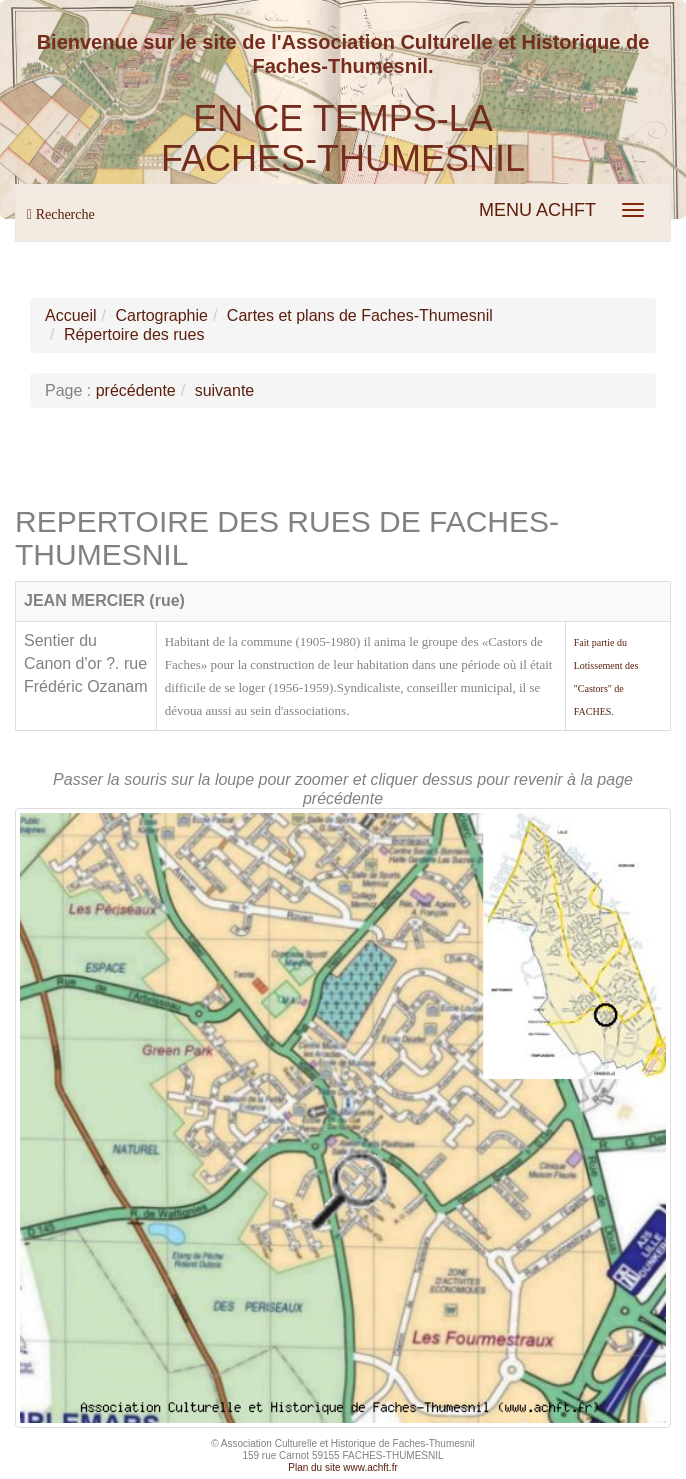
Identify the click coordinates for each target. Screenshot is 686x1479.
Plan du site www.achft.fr (343, 1467)
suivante (225, 390)
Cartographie (161, 315)
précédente (136, 390)
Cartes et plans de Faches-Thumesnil (360, 315)
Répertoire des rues (134, 334)
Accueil (71, 315)
